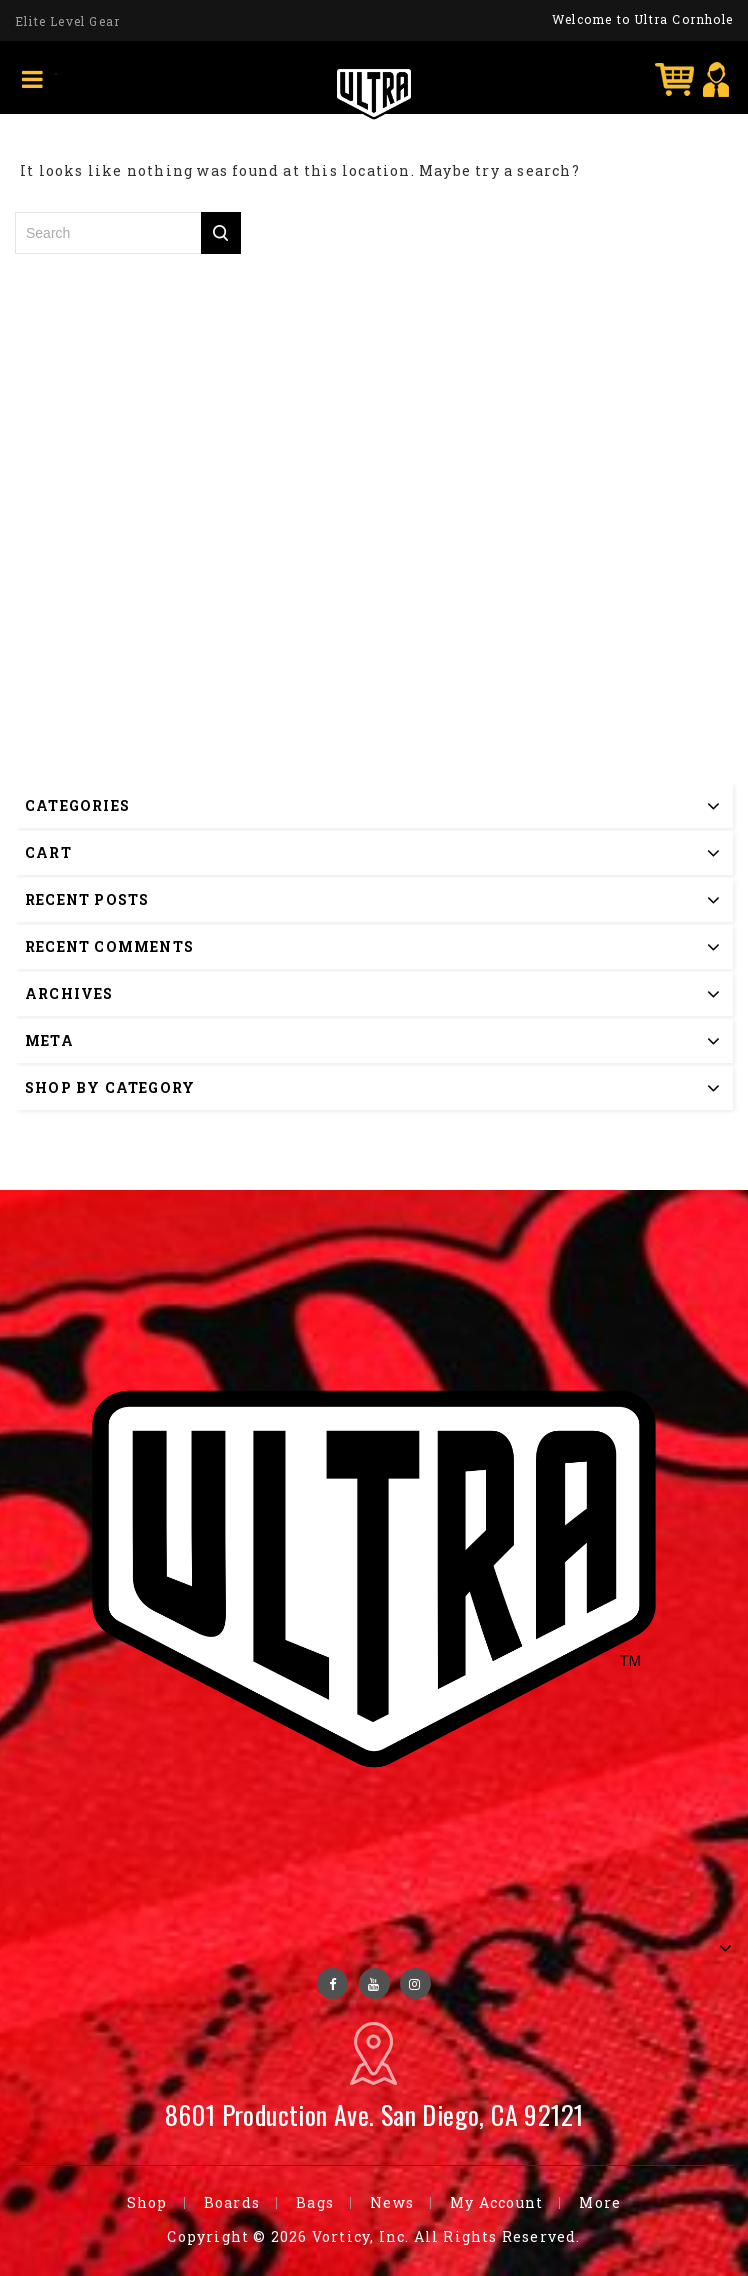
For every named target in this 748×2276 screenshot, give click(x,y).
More (600, 2202)
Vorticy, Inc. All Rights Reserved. (446, 2236)
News (392, 2202)
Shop (147, 2202)
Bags (315, 2202)
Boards (232, 2202)
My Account (496, 2202)
